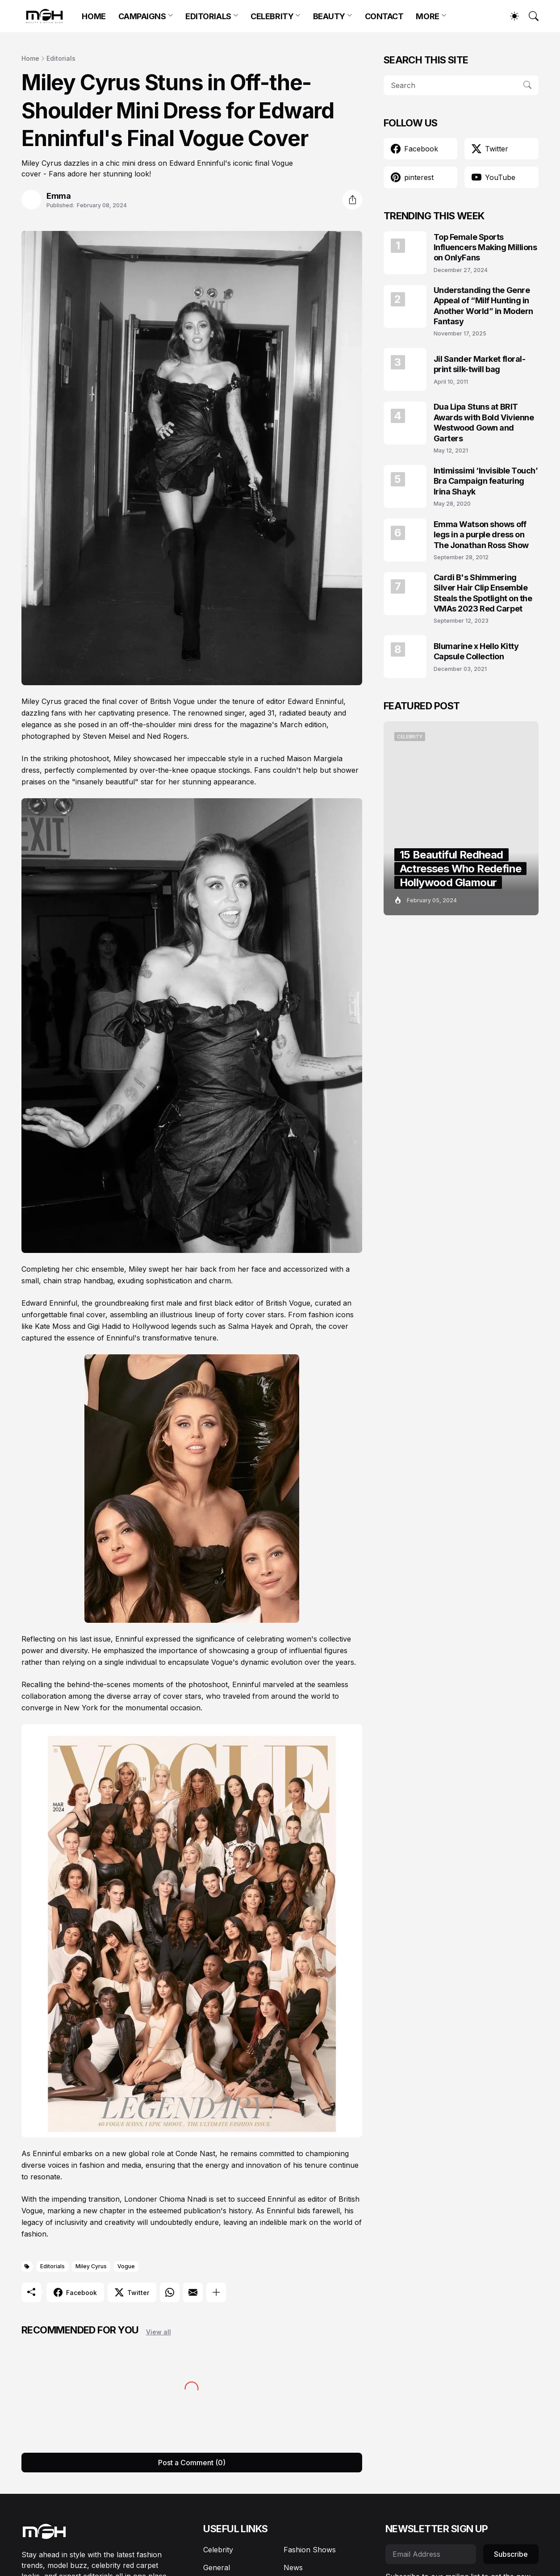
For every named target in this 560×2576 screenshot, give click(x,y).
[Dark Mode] (510, 16)
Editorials (60, 58)
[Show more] (216, 2292)
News (293, 2567)
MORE (427, 16)
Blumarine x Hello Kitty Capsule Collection (476, 651)
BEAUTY (329, 16)
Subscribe (511, 2554)
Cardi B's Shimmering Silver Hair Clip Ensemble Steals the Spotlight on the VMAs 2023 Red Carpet (483, 593)
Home (30, 58)
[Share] (352, 199)
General (216, 2567)
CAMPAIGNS (142, 16)
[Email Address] (430, 2554)
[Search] (530, 16)
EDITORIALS (208, 16)
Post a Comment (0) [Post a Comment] (192, 2462)
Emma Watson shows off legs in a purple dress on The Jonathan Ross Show (481, 534)
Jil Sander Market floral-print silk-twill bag (480, 364)
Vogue (126, 2266)
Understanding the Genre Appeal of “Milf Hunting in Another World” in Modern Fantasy (483, 305)
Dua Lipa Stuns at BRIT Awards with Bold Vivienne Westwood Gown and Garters (484, 422)
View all (158, 2332)
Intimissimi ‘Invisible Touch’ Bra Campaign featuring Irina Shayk (486, 481)
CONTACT (384, 16)
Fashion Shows (310, 2549)
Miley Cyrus (91, 2266)
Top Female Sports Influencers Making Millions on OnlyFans (485, 247)
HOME (93, 16)
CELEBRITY (272, 16)
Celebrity (218, 2549)
